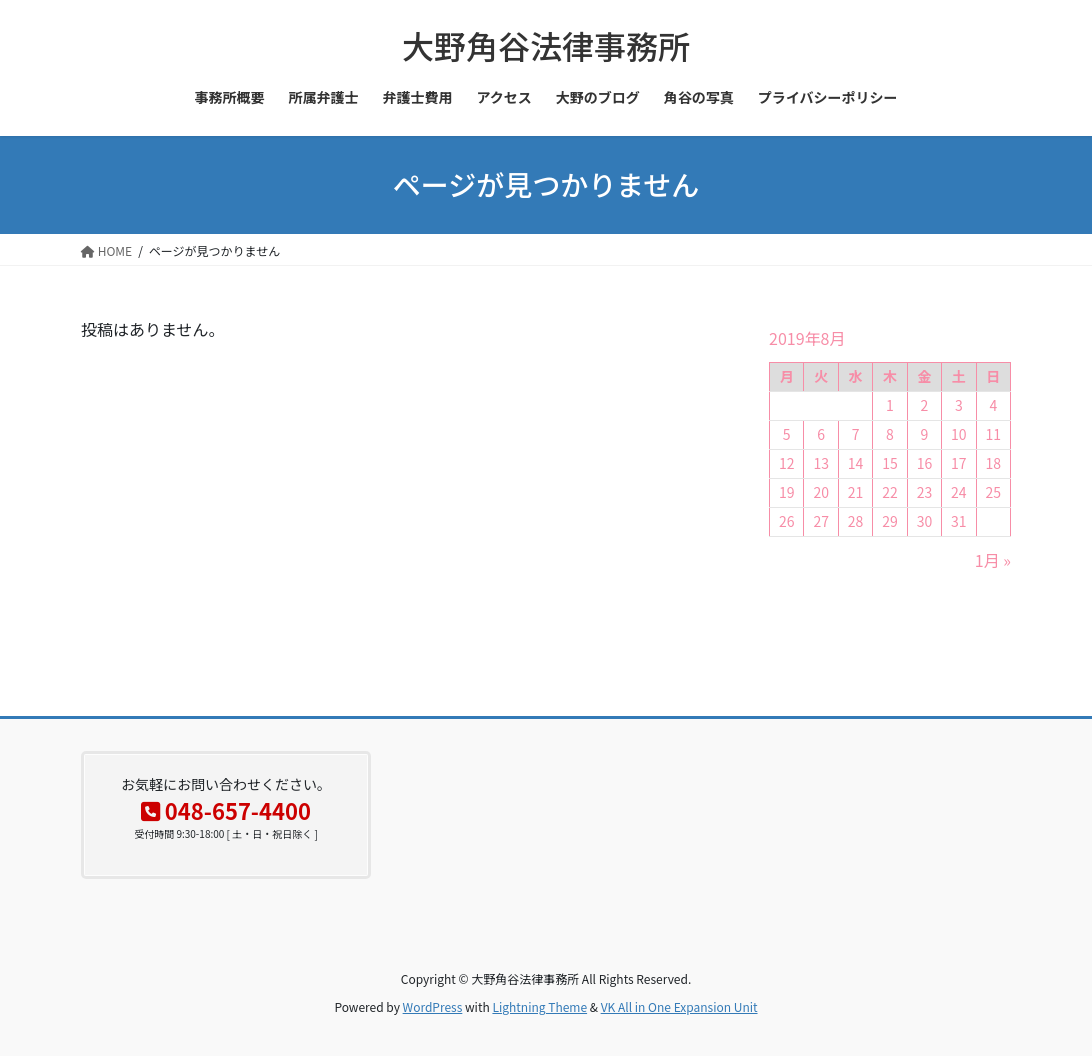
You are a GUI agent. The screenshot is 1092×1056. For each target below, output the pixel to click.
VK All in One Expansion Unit (679, 1006)
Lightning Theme (539, 1006)
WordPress (433, 1006)
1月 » (993, 560)
